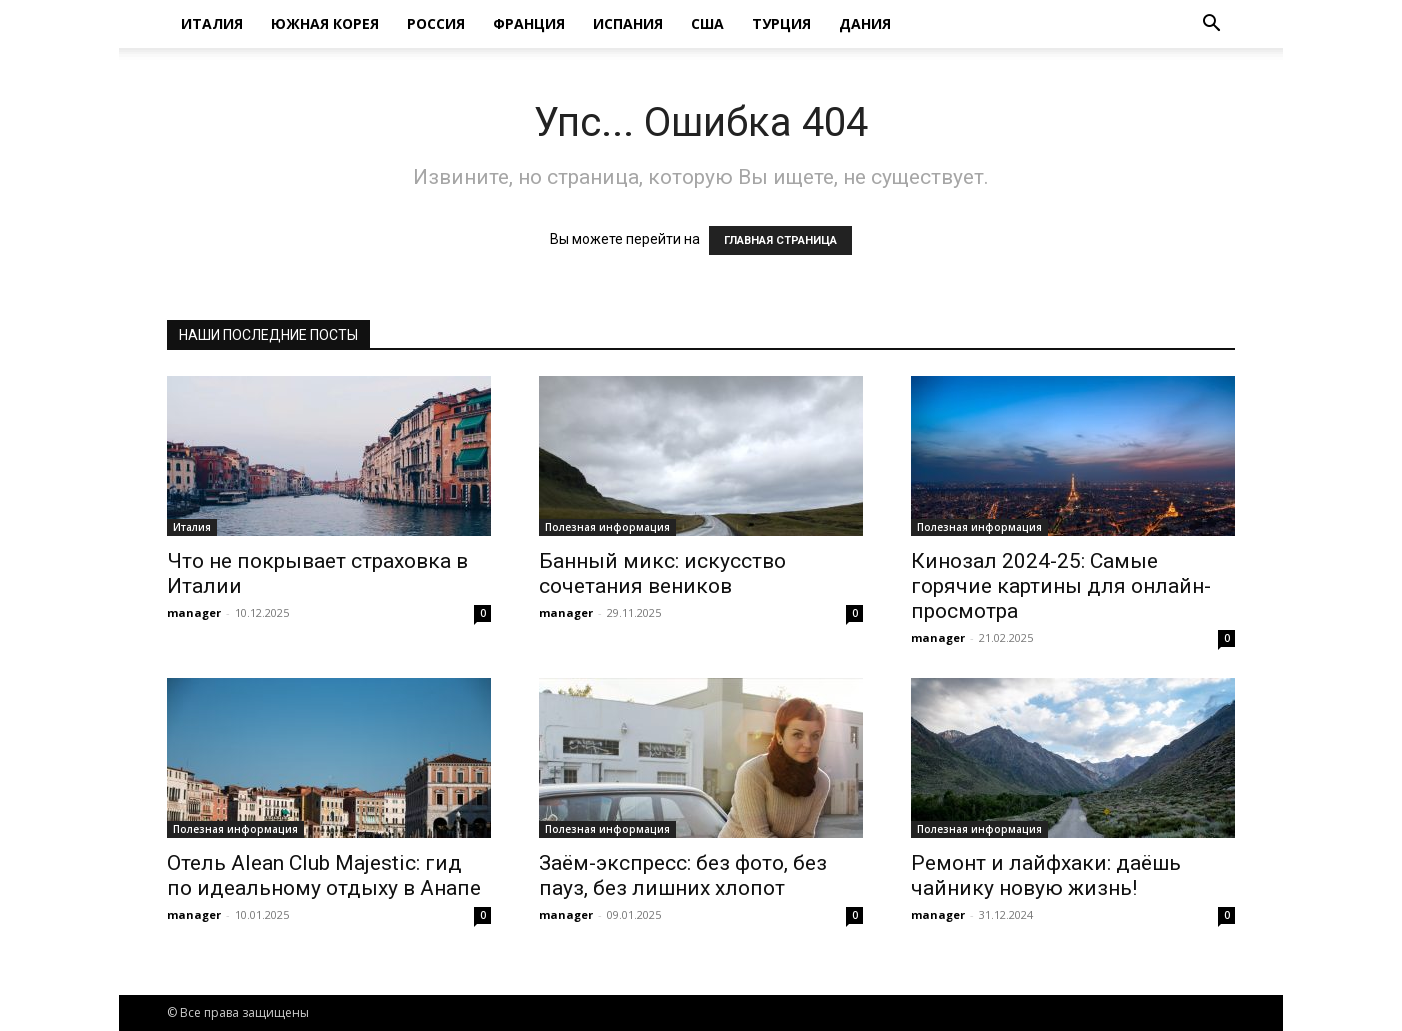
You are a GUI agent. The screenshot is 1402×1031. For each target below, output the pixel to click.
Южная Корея (325, 23)
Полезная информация (607, 527)
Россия (436, 23)
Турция (781, 23)
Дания (865, 23)
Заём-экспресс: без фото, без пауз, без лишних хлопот (683, 875)
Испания (628, 23)
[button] (1211, 25)
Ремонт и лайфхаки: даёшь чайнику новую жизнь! (1046, 875)
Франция (529, 23)
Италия (212, 23)
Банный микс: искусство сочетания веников (662, 573)
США (707, 23)
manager (194, 612)
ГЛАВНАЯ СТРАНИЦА (780, 240)
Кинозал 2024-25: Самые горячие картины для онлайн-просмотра (1061, 586)
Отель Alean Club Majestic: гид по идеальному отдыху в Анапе (324, 875)
